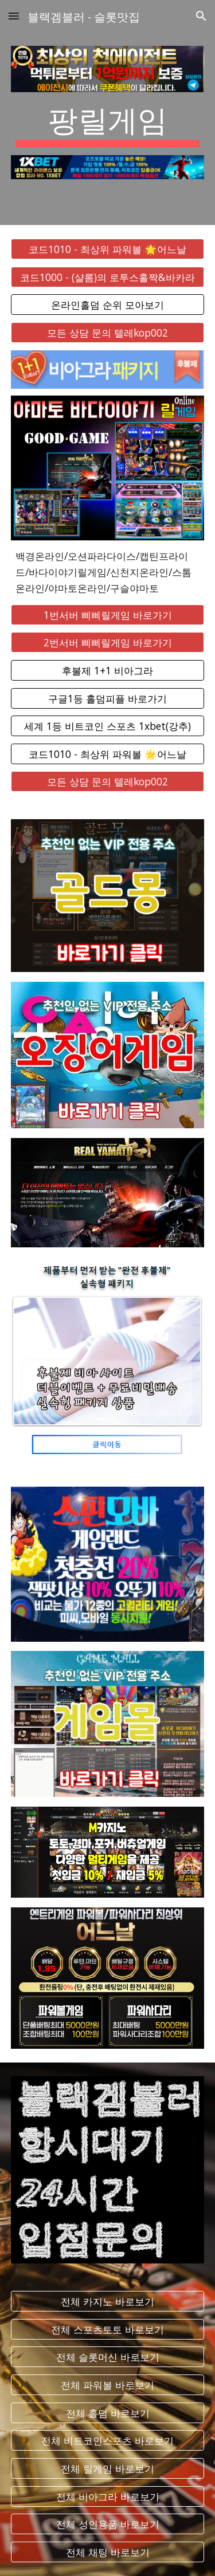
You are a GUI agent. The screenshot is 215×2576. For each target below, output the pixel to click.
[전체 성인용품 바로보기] (107, 2524)
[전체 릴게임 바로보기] (107, 2468)
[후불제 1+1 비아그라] (107, 670)
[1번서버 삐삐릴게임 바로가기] (107, 614)
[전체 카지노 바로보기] (107, 2301)
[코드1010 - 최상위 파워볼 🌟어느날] (107, 249)
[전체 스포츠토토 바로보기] (107, 2329)
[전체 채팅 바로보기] (107, 2552)
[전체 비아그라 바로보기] (107, 2496)
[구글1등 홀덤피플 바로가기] (107, 698)
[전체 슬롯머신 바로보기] (107, 2357)
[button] (14, 15)
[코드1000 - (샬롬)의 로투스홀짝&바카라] (107, 276)
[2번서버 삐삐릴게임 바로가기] (107, 642)
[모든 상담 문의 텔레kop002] (107, 333)
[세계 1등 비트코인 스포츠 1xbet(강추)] (107, 726)
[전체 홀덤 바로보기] (107, 2412)
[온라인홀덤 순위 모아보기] (107, 305)
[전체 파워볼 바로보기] (107, 2385)
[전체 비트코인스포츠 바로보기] (107, 2440)
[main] (108, 123)
